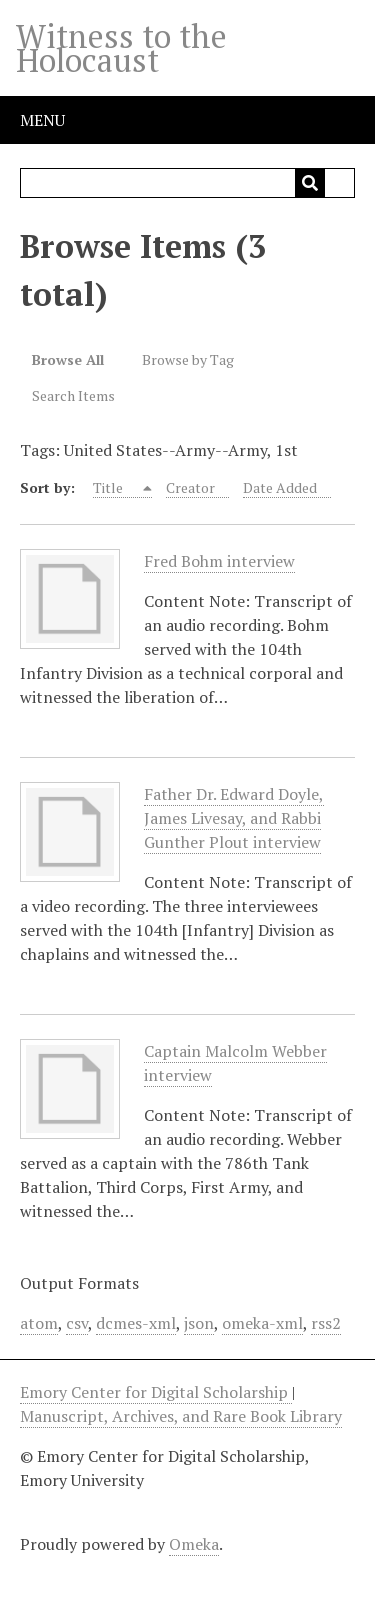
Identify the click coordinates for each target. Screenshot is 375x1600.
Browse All (68, 359)
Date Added (280, 487)
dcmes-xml (136, 1323)
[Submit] (310, 183)
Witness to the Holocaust (121, 48)
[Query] (188, 183)
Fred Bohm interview (219, 561)
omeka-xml (262, 1323)
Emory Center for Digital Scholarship (156, 1392)
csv (77, 1323)
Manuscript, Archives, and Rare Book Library (181, 1416)
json (199, 1323)
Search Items (73, 395)
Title (109, 487)
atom (39, 1323)
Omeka (194, 1544)
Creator (190, 487)
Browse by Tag (188, 359)
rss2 (326, 1323)
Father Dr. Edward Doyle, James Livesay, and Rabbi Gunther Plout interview (234, 818)
